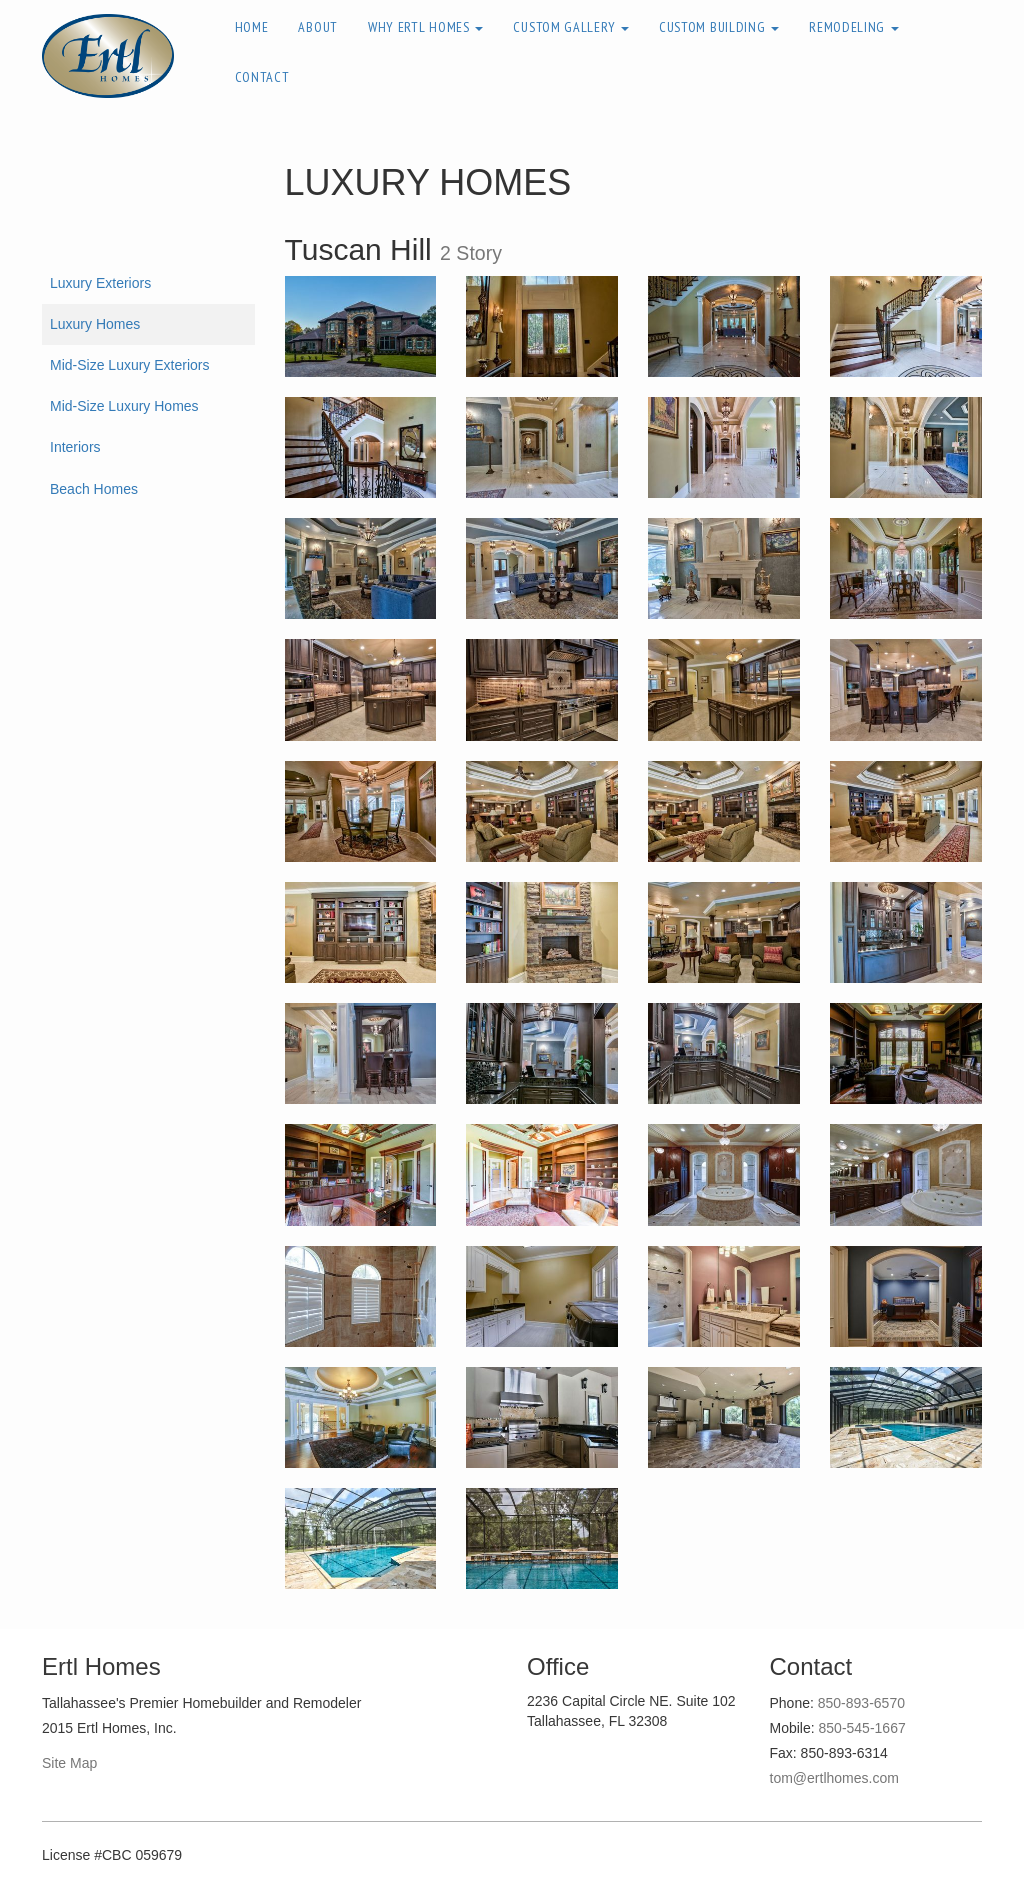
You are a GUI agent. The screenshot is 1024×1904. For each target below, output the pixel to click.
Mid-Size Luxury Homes (124, 406)
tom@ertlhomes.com (834, 1778)
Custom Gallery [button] (571, 27)
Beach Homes (94, 489)
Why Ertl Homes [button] (426, 27)
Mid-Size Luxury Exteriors (130, 365)
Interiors (75, 447)
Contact (262, 77)
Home (252, 27)
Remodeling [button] (854, 27)
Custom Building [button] (719, 27)
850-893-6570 (861, 1703)
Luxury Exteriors (100, 283)
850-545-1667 (862, 1728)
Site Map (69, 1763)
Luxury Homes (95, 324)
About (318, 27)
